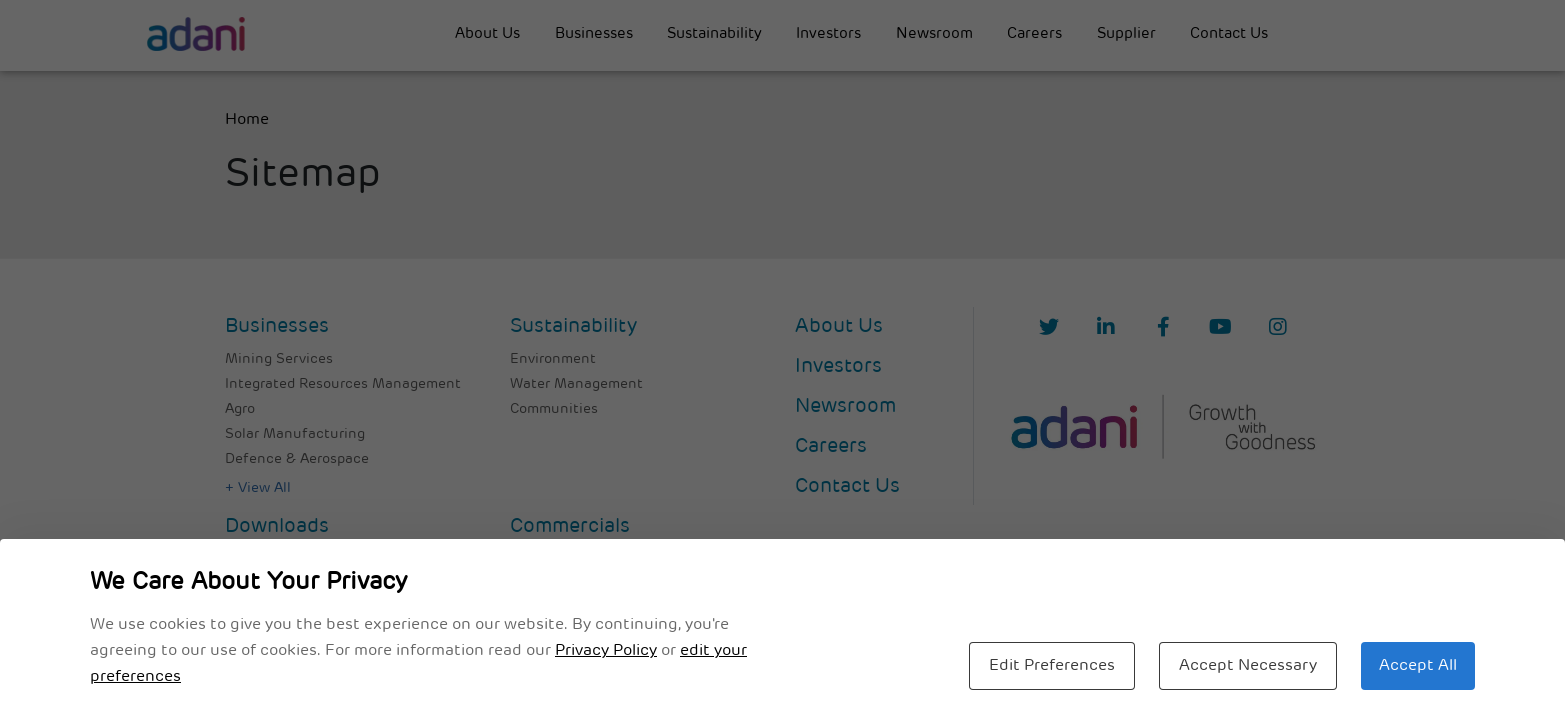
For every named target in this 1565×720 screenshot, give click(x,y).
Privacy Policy (606, 651)
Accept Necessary (1248, 666)
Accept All (1418, 666)
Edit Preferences (1052, 666)
